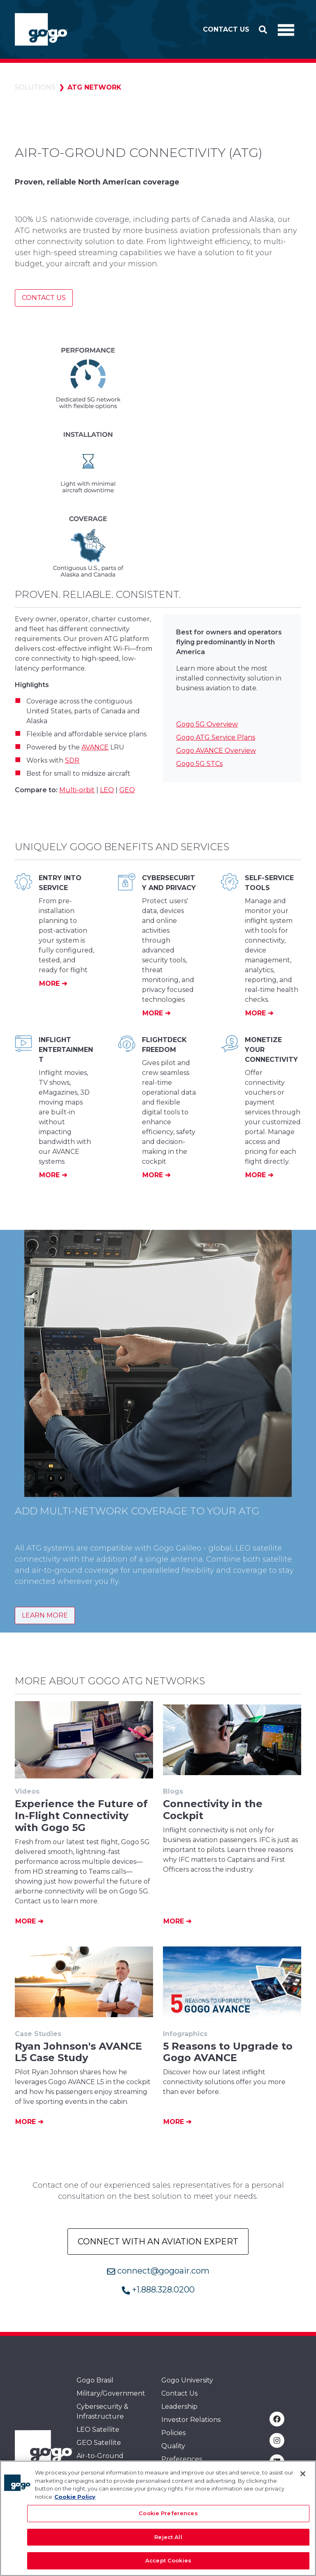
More (50, 983)
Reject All (168, 2540)
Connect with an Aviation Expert (158, 2241)
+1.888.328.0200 (158, 2290)
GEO (127, 790)
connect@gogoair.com (158, 2271)
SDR (72, 760)
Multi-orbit (77, 790)
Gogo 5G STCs (199, 764)
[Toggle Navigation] (286, 29)
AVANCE (95, 747)
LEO (107, 790)
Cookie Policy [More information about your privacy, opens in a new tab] (74, 2500)
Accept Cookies (168, 2564)
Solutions (35, 87)
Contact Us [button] (226, 29)
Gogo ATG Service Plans (215, 737)
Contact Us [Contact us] (44, 298)
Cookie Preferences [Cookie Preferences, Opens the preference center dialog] (168, 2517)
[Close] (303, 2477)
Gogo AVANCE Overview (216, 750)
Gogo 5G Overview (207, 724)
